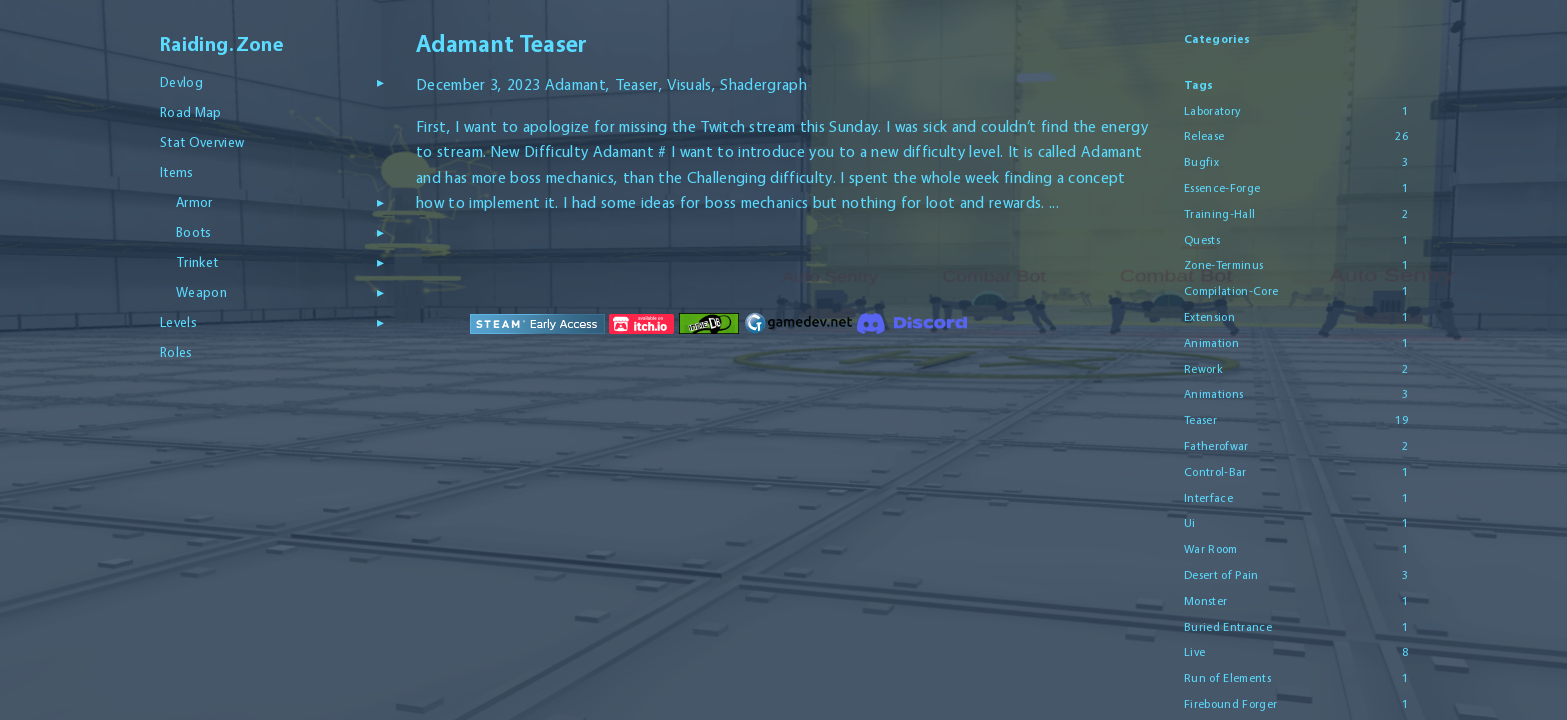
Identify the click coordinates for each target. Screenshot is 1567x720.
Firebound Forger (1230, 704)
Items (177, 172)
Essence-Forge (1222, 188)
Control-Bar (1215, 472)
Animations (1213, 394)
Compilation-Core (1231, 291)
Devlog (181, 82)
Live (1194, 652)
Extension (1209, 317)
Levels (178, 322)
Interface (1208, 498)
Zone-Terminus (1223, 265)
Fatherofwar (1216, 446)
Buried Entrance (1228, 627)
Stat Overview (202, 142)
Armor (194, 202)
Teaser (636, 84)
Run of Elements (1227, 678)
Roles (176, 352)
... (1054, 202)
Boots (194, 232)
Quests (1202, 240)
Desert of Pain (1221, 575)
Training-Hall (1219, 214)
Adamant (574, 84)
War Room (1211, 549)
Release (1204, 136)
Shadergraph (763, 84)
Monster (1205, 601)
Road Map (191, 112)
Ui (1190, 523)
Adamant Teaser (502, 43)
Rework (1203, 369)
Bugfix (1201, 162)
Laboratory (1212, 111)
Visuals (689, 84)
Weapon (201, 292)
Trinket (197, 262)
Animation (1211, 343)
